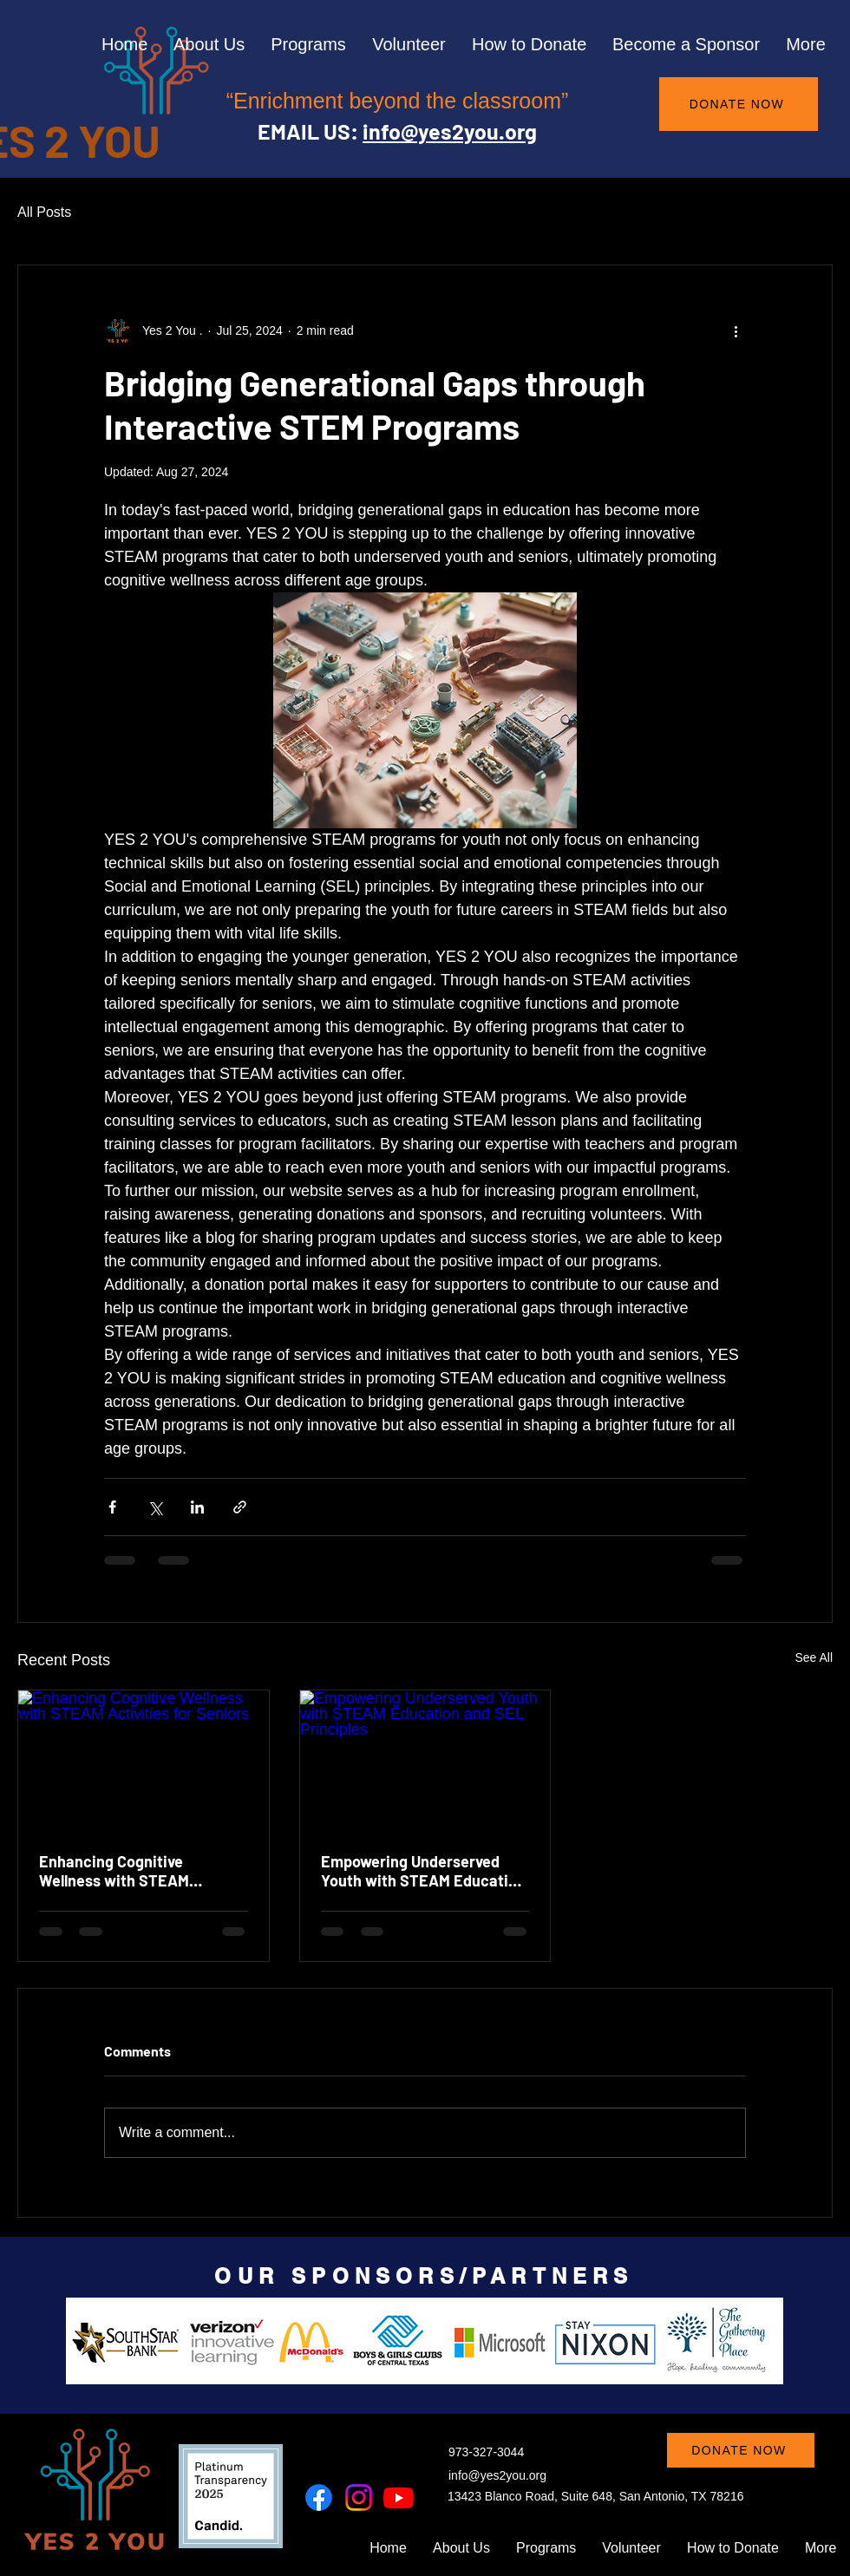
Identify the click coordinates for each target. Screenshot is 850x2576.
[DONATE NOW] (738, 104)
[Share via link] (240, 1507)
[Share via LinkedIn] (197, 1507)
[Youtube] (398, 2497)
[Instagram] (358, 2497)
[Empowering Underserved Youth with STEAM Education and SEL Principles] (425, 1760)
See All (813, 1657)
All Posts (44, 212)
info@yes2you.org (450, 131)
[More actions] (735, 331)
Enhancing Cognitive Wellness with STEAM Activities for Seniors (114, 1871)
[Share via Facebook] (112, 1507)
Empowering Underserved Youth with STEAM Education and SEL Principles (423, 1871)
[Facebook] (319, 2497)
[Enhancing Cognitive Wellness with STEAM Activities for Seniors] (143, 1760)
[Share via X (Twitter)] (155, 1507)
